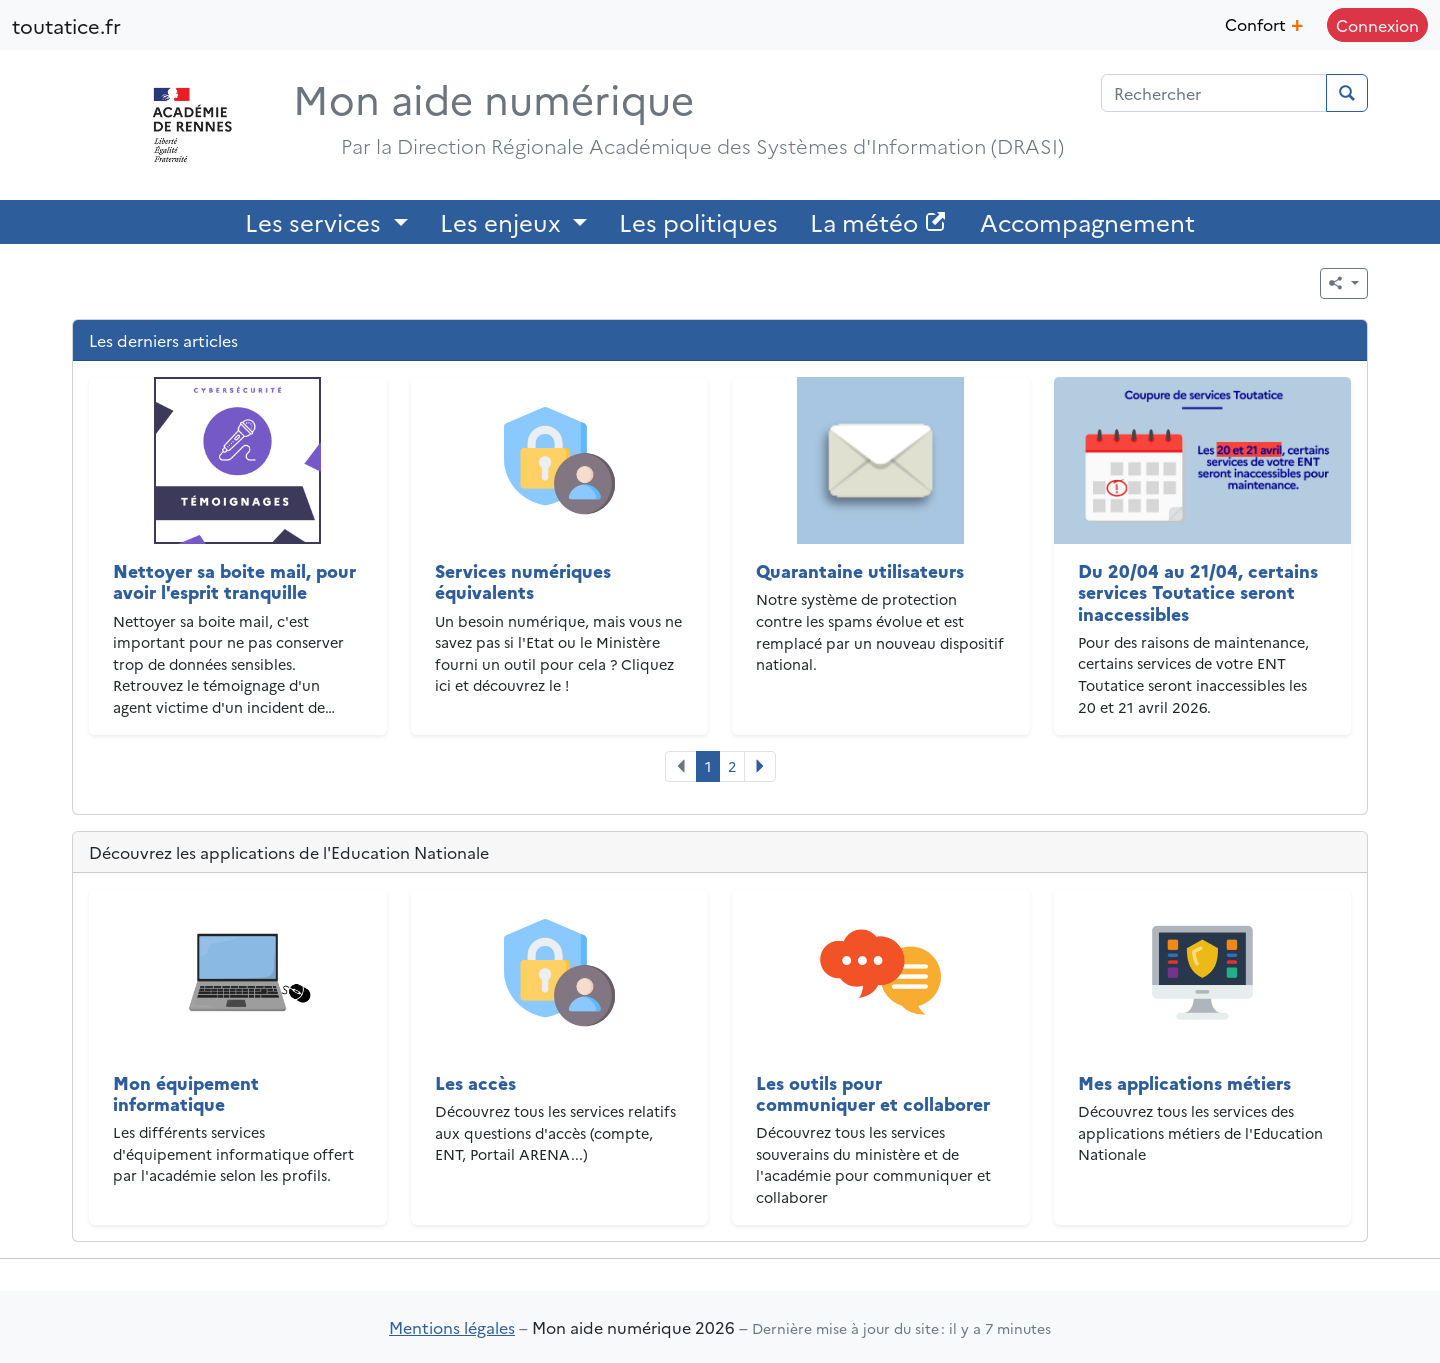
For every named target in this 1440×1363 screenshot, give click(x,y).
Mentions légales (452, 1327)
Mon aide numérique (493, 97)
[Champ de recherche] (1214, 93)
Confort (1264, 22)
